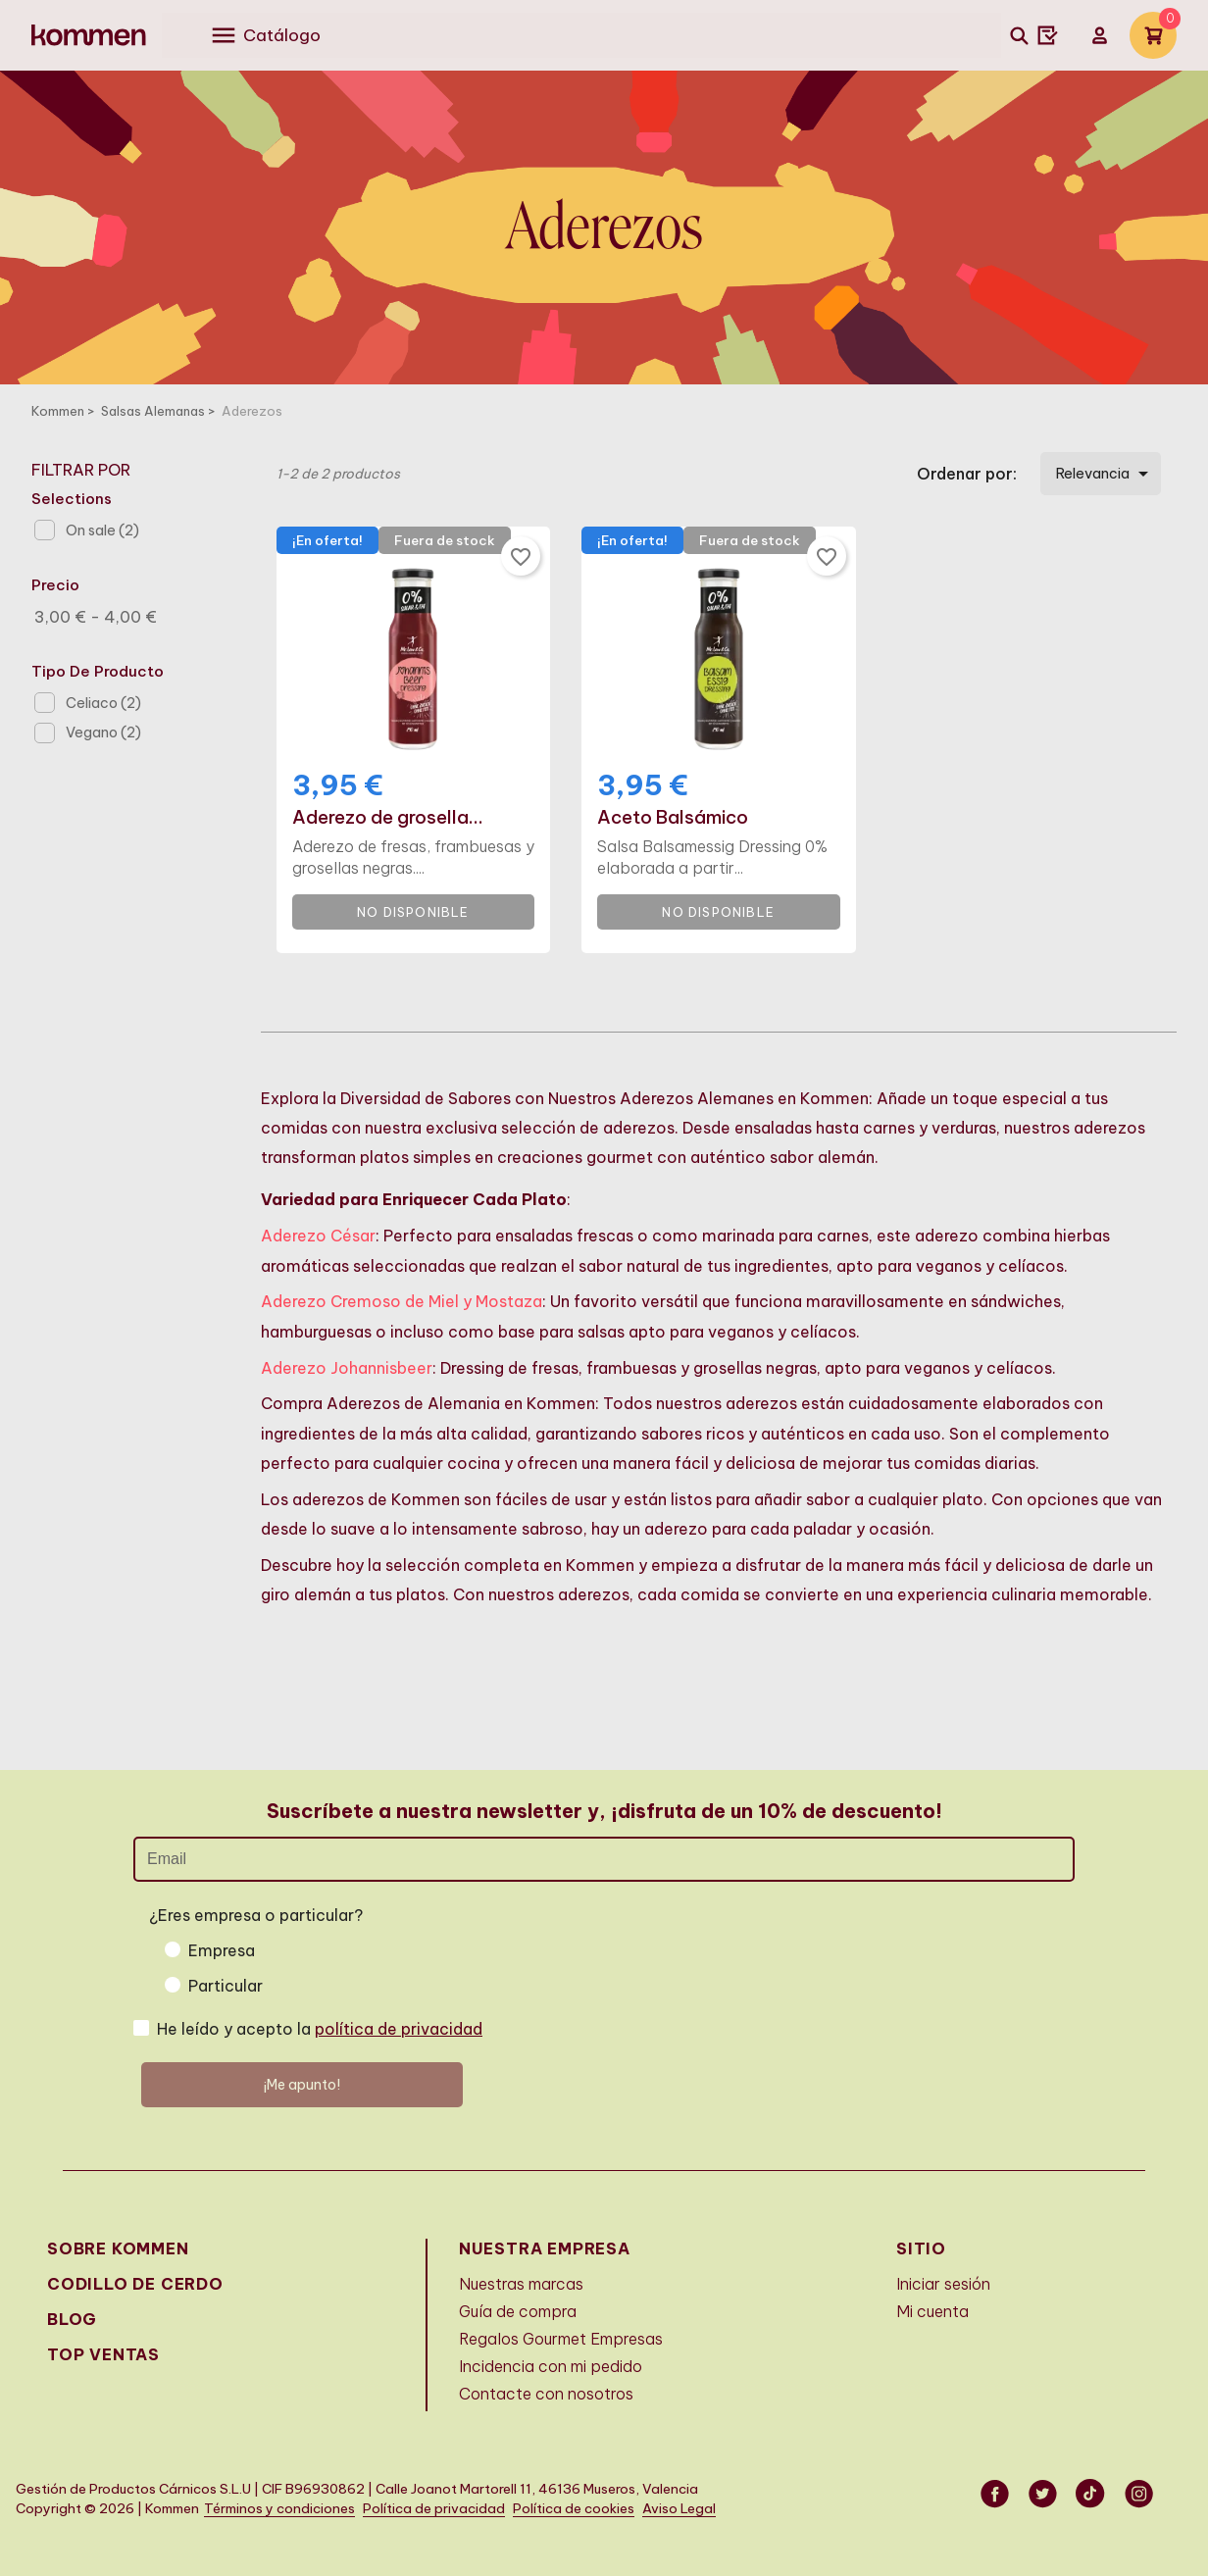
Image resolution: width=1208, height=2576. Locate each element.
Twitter (1044, 2493)
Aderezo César (318, 1235)
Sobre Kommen (118, 2248)
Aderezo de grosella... (387, 818)
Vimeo (1092, 2493)
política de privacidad (398, 2029)
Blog (72, 2319)
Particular (225, 1985)
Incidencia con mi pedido (550, 2366)
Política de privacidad (434, 2508)
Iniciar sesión (943, 2284)
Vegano (103, 732)
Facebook (996, 2493)
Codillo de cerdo (135, 2284)
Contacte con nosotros (546, 2393)
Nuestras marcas (521, 2284)
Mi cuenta (932, 2311)
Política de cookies (573, 2508)
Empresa (221, 1950)
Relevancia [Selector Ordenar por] (1105, 473)
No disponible (413, 912)
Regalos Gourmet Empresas (561, 2339)
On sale (102, 530)
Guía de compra (518, 2311)
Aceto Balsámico (672, 818)
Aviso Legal (679, 2508)
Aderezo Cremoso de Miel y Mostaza (401, 1301)
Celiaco (103, 703)
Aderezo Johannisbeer (346, 1368)
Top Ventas (103, 2354)
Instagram (1140, 2493)
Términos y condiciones (279, 2508)
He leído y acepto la (319, 2029)
